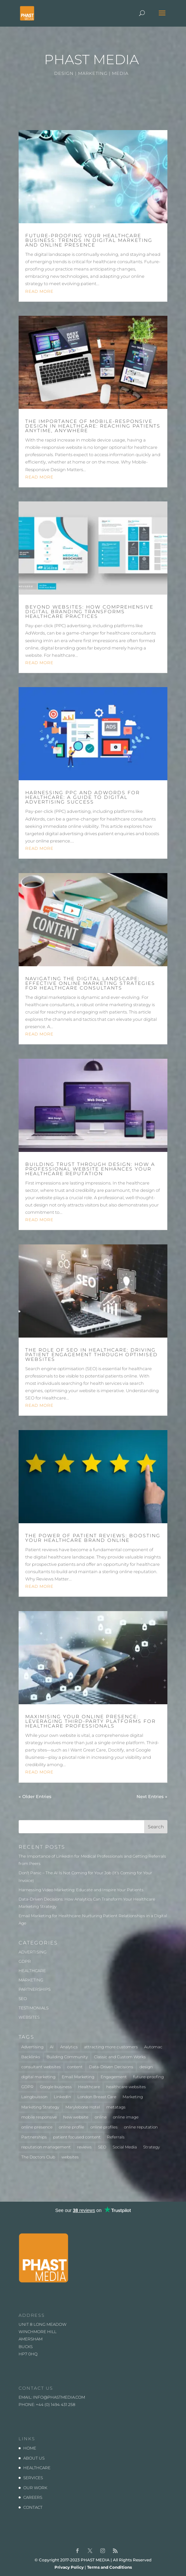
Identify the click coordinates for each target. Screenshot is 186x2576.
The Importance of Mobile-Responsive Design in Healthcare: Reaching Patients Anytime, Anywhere (92, 426)
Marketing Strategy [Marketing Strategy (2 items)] (40, 2107)
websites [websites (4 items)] (70, 2156)
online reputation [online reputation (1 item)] (141, 2126)
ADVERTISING (32, 1951)
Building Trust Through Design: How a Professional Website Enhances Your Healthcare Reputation (90, 1169)
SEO (23, 1998)
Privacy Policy (69, 2567)
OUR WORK (35, 2487)
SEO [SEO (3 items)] (102, 2146)
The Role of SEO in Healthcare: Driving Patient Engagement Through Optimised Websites (91, 1354)
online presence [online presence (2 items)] (36, 2126)
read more (39, 291)
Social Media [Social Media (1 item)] (125, 2146)
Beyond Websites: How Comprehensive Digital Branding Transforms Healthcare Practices (89, 611)
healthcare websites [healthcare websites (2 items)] (126, 2086)
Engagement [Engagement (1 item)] (114, 2076)
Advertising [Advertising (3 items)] (32, 2046)
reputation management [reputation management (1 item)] (46, 2146)
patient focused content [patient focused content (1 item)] (77, 2136)
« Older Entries (35, 1796)
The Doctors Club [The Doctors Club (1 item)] (38, 2156)
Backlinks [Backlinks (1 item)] (30, 2056)
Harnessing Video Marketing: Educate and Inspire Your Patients (81, 1889)
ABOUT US (34, 2458)
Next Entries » (152, 1796)
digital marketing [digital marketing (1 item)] (38, 2076)
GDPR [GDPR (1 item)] (27, 2086)
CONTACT (33, 2507)
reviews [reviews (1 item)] (84, 2146)
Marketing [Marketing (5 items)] (133, 2096)
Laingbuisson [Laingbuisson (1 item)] (34, 2096)
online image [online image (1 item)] (126, 2117)
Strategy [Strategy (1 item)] (151, 2146)
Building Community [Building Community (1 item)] (67, 2056)
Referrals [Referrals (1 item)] (116, 2136)
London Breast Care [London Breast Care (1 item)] (96, 2096)
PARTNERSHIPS (34, 1989)
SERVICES (33, 2477)
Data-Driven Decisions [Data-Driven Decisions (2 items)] (111, 2066)
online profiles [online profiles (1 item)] (104, 2126)
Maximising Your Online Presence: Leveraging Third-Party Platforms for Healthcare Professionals (90, 1721)
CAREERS (32, 2497)
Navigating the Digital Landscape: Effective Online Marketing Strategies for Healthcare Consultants (90, 983)
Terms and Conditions (109, 2567)
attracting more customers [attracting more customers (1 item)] (111, 2046)
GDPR (25, 1961)
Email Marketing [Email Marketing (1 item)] (78, 2076)
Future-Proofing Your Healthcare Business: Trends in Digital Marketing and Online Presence (88, 240)
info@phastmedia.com (59, 2397)
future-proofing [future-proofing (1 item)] (148, 2076)
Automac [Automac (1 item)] (153, 2046)
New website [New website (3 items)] (75, 2117)
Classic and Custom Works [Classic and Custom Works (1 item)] (120, 2056)
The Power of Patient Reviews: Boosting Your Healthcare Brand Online (92, 1538)
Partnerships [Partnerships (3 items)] (34, 2136)
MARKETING (31, 1979)
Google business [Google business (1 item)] (56, 2086)
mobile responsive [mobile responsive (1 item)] (39, 2117)
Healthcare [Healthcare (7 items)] (89, 2086)
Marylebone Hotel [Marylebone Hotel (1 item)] (82, 2107)
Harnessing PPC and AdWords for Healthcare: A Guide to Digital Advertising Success (82, 797)
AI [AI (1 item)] (52, 2046)
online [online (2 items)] (101, 2117)
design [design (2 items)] (146, 2066)
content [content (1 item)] (75, 2066)
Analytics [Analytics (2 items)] (69, 2046)
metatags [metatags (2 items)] (116, 2107)
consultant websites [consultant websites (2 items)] (41, 2066)
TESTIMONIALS (33, 2007)
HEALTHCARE (32, 1970)
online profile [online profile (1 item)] (71, 2126)
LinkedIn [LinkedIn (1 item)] (62, 2096)
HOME (29, 2448)
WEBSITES (29, 2017)
